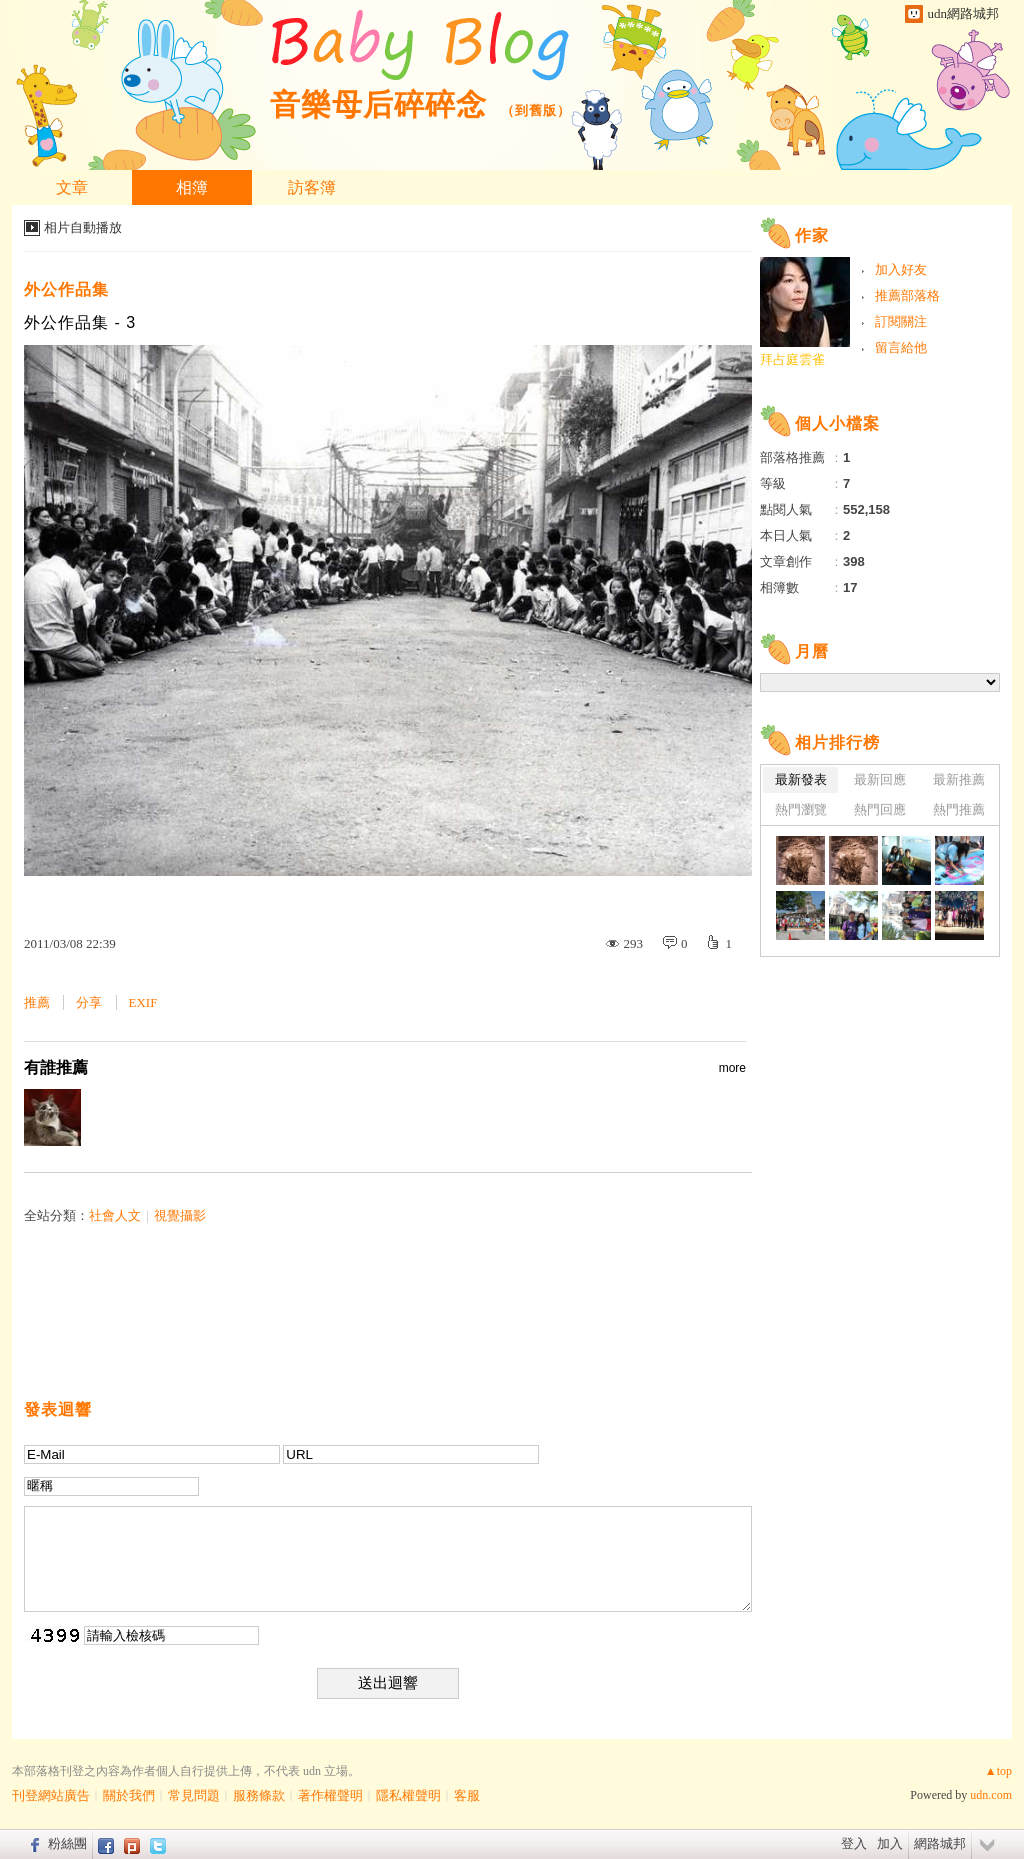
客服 (467, 1795)
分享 (89, 1002)
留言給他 (901, 347)
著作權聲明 (330, 1795)
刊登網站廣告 (51, 1795)
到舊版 (536, 110)
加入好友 (901, 269)
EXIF (143, 1002)
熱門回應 (880, 809)
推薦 (37, 1002)
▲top (998, 1771)
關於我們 (129, 1795)
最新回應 (880, 779)
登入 (854, 1843)
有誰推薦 (385, 1068)
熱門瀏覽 (801, 809)
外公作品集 (66, 289)
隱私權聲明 (408, 1795)
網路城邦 (940, 1843)
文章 (72, 187)
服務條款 (259, 1795)
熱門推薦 (959, 809)
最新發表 (801, 779)
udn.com (991, 1795)
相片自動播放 (83, 227)
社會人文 (115, 1215)
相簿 (192, 187)
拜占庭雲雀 (792, 359)
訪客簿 (312, 187)
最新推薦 (959, 779)
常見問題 (194, 1795)
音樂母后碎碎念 (378, 104)
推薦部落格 (907, 295)
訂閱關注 (901, 321)
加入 (890, 1843)
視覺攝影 (180, 1215)
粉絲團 (67, 1843)
